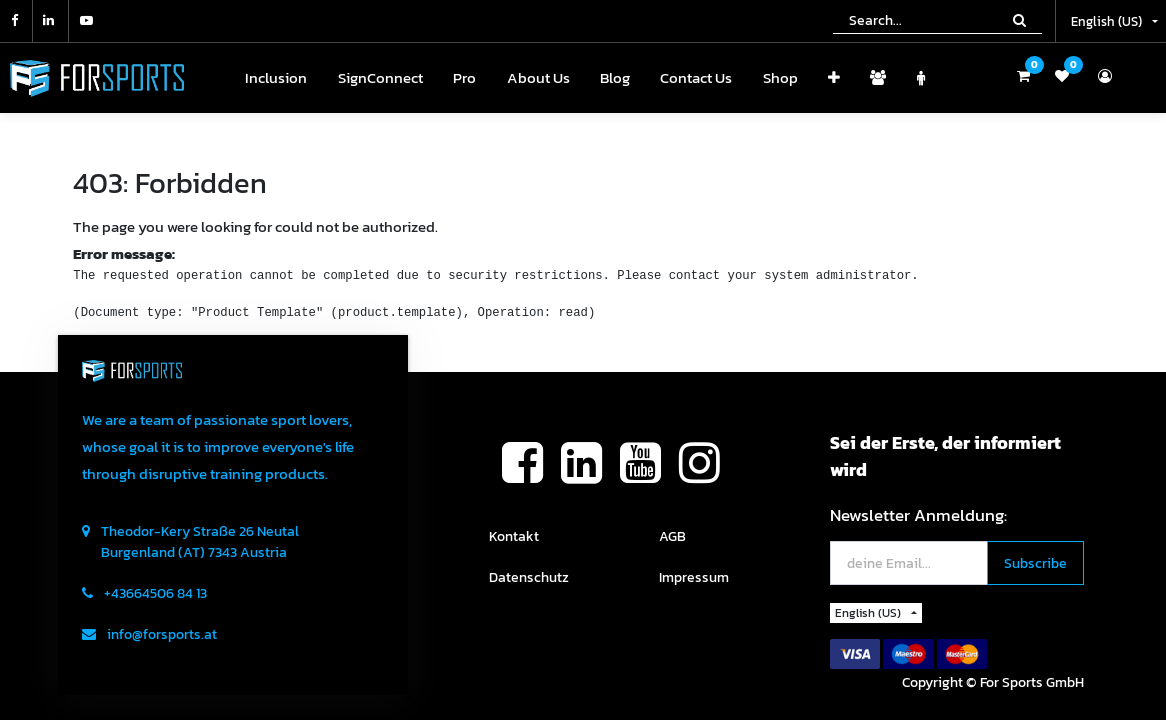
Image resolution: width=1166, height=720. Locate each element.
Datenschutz (529, 577)
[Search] (1019, 20)
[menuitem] (276, 78)
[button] (834, 78)
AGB (672, 536)
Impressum (694, 577)
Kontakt (514, 536)
